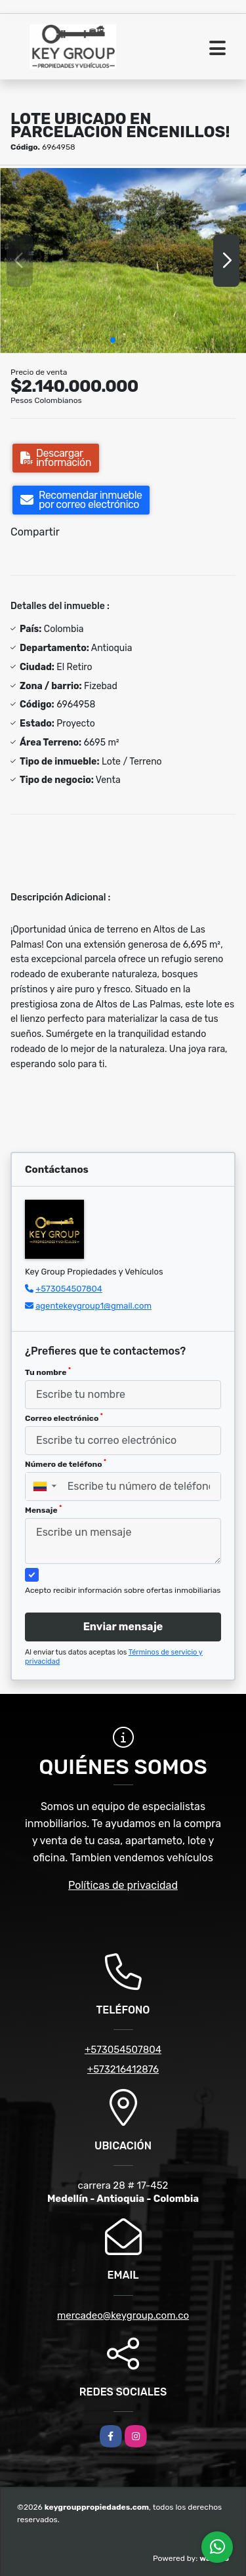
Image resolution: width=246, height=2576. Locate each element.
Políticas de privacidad (123, 1885)
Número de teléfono (65, 1463)
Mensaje (43, 1509)
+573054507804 (68, 1289)
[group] (123, 260)
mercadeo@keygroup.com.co (123, 2315)
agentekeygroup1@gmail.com (93, 1306)
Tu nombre (48, 1371)
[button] (112, 340)
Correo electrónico (64, 1417)
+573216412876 (123, 2069)
